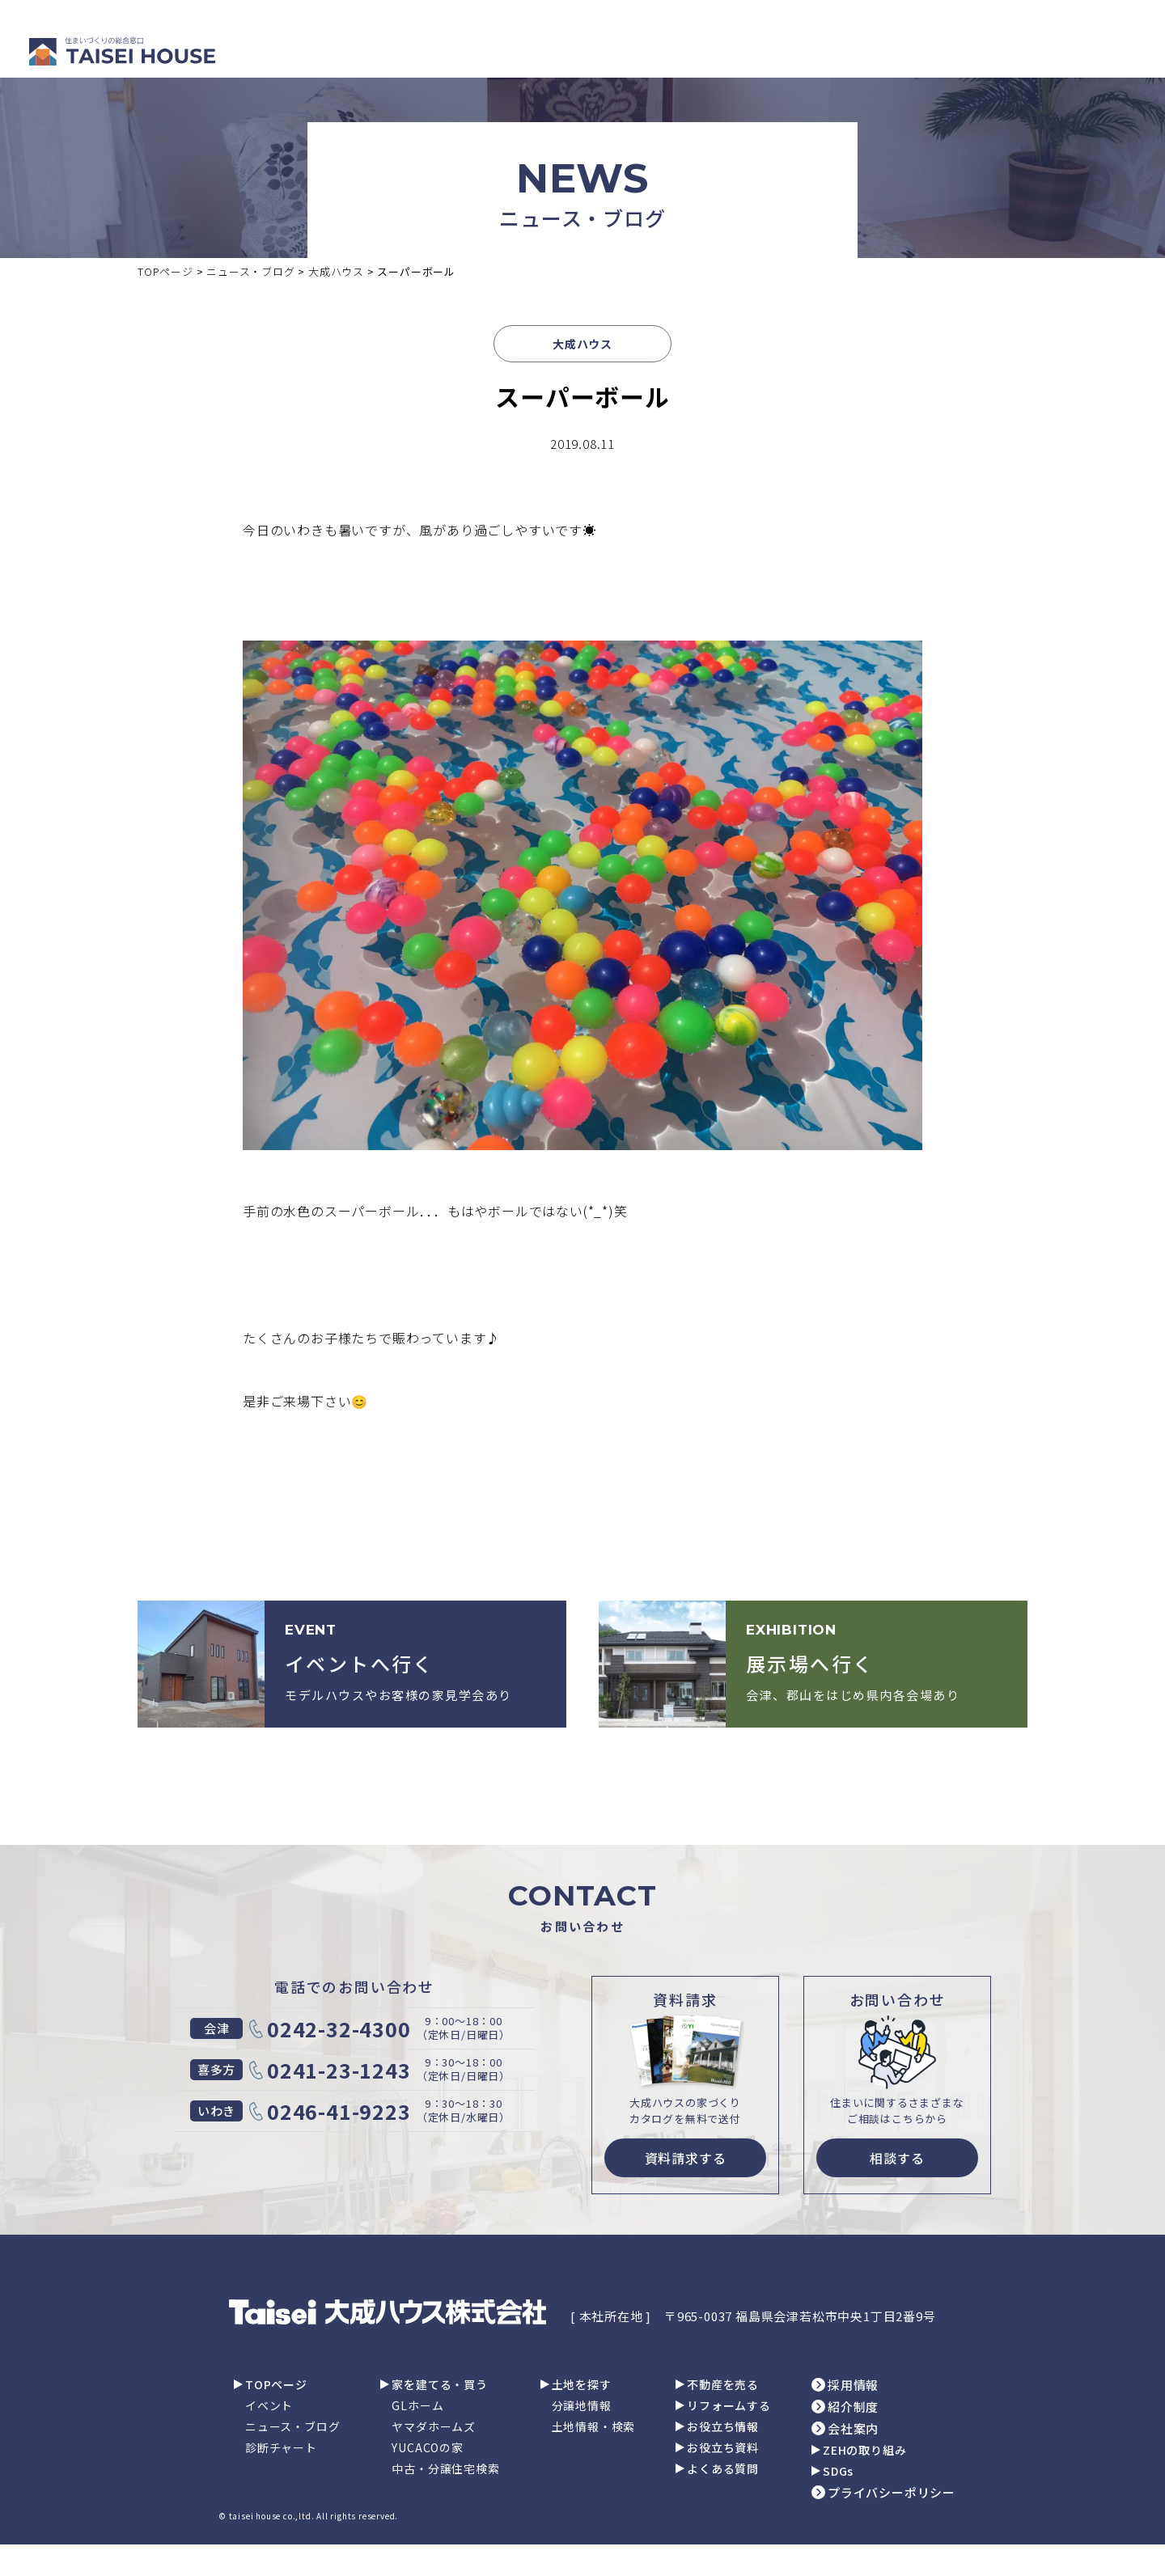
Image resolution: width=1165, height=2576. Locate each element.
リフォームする (729, 2405)
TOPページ (276, 2384)
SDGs (838, 2471)
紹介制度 (853, 2406)
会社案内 (853, 2428)
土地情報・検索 (594, 2426)
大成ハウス (582, 344)
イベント (269, 2405)
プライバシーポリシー (891, 2492)
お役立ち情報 (723, 2426)
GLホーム (417, 2405)
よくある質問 (723, 2468)
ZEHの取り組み (864, 2450)
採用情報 (853, 2384)
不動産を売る (723, 2384)
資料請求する (686, 2158)
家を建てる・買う (439, 2384)
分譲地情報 (582, 2405)
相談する (897, 2158)
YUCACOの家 (427, 2447)
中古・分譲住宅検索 (445, 2468)
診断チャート (281, 2447)
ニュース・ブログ (292, 2426)
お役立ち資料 (723, 2447)
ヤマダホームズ (434, 2426)
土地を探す (582, 2384)
